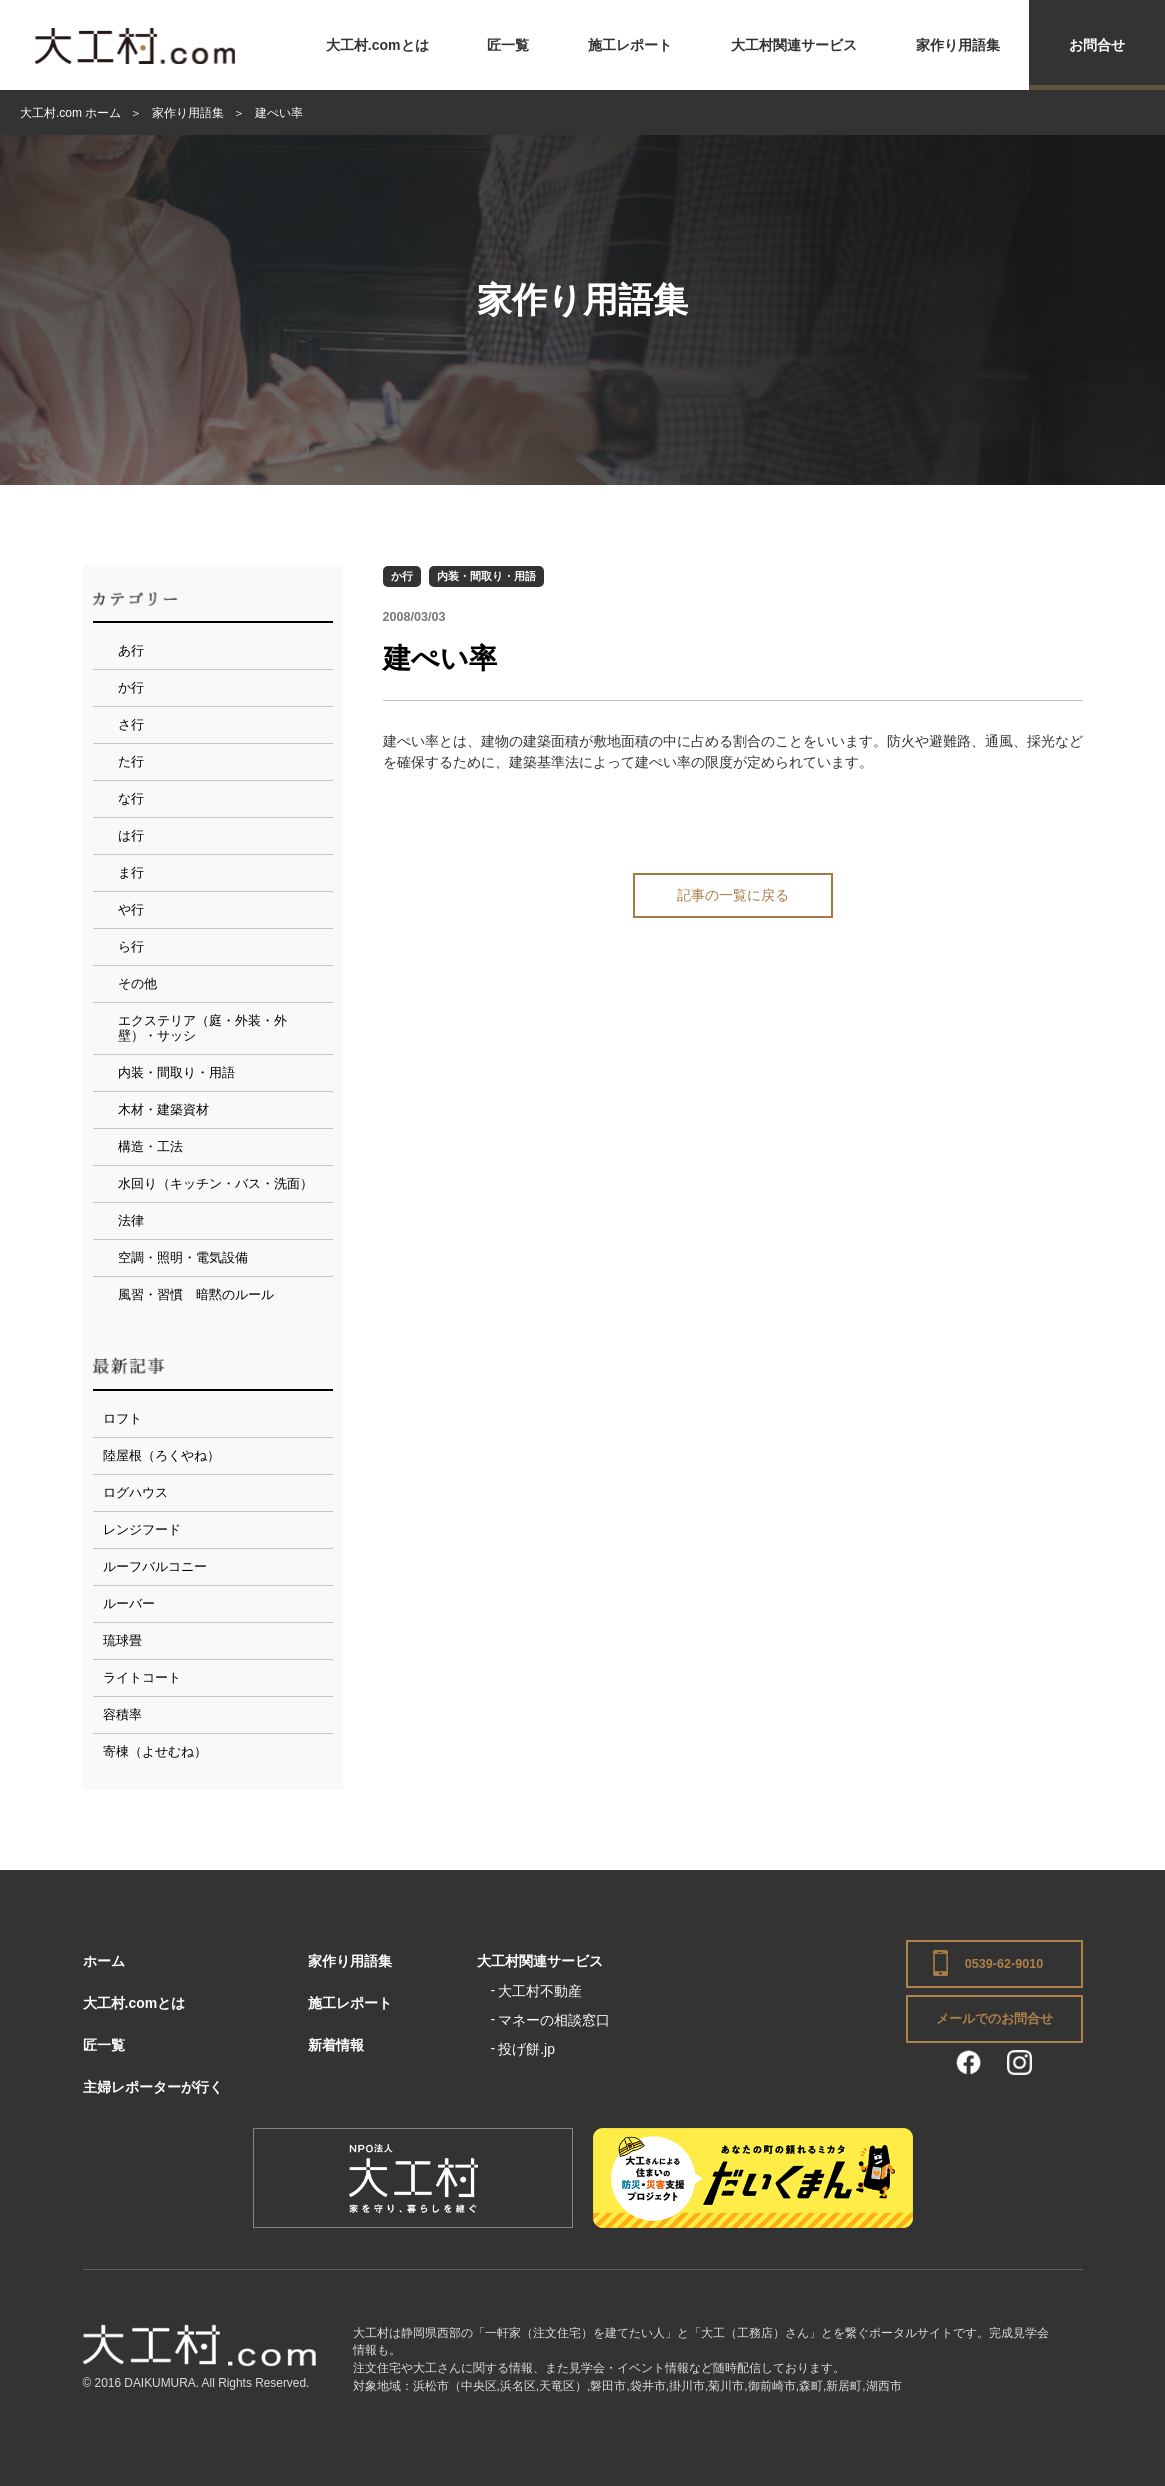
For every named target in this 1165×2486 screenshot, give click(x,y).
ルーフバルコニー (155, 1566)
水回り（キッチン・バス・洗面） (215, 1183)
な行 (131, 798)
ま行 (131, 872)
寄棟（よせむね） (155, 1751)
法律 (131, 1220)
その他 (137, 983)
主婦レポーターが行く (153, 2087)
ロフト (122, 1418)
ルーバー (129, 1603)
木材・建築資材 (163, 1109)
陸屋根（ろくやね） (161, 1455)
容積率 (122, 1714)
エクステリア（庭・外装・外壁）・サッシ (202, 1028)
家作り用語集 (958, 45)
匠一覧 (508, 45)
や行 (131, 909)
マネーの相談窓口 (554, 2020)
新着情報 (336, 2045)
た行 (131, 761)
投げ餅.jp (526, 2049)
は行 (131, 835)
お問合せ (1097, 45)
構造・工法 (150, 1146)
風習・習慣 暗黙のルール (196, 1294)
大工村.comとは (377, 45)
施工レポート (630, 45)
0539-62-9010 (1004, 1964)
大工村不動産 (540, 1991)
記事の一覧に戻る (733, 895)
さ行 (131, 724)
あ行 (131, 650)
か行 (402, 576)
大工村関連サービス (794, 45)
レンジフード (142, 1529)
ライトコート (142, 1677)
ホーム (104, 1961)
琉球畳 (122, 1640)
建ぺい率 (440, 658)
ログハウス (135, 1492)
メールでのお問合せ (994, 2019)
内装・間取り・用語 (486, 576)
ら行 (131, 946)
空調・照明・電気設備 (183, 1257)
